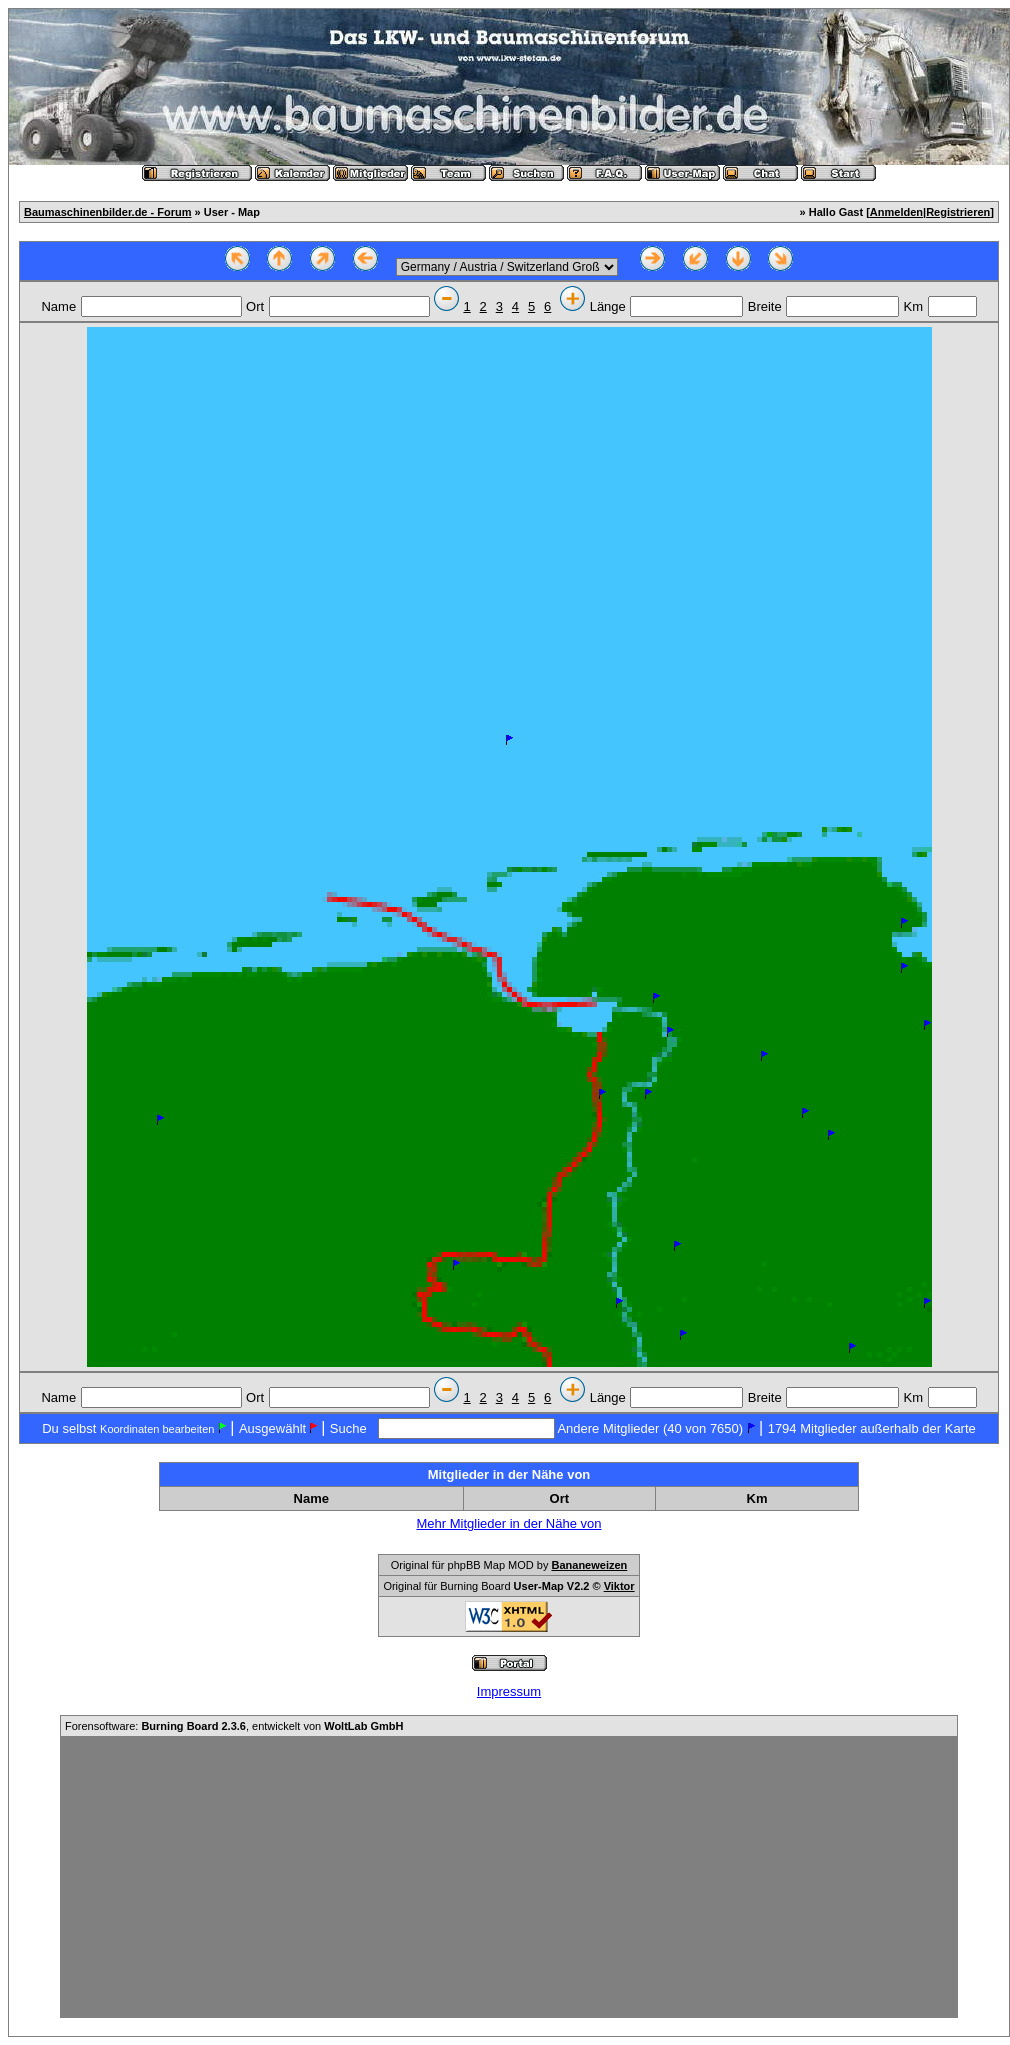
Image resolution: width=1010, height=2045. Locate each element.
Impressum (509, 1691)
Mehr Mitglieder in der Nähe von (509, 1523)
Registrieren (958, 212)
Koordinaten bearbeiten (157, 1429)
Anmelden (896, 212)
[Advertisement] (509, 1877)
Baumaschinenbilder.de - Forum (107, 212)
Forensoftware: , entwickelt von (234, 1726)
